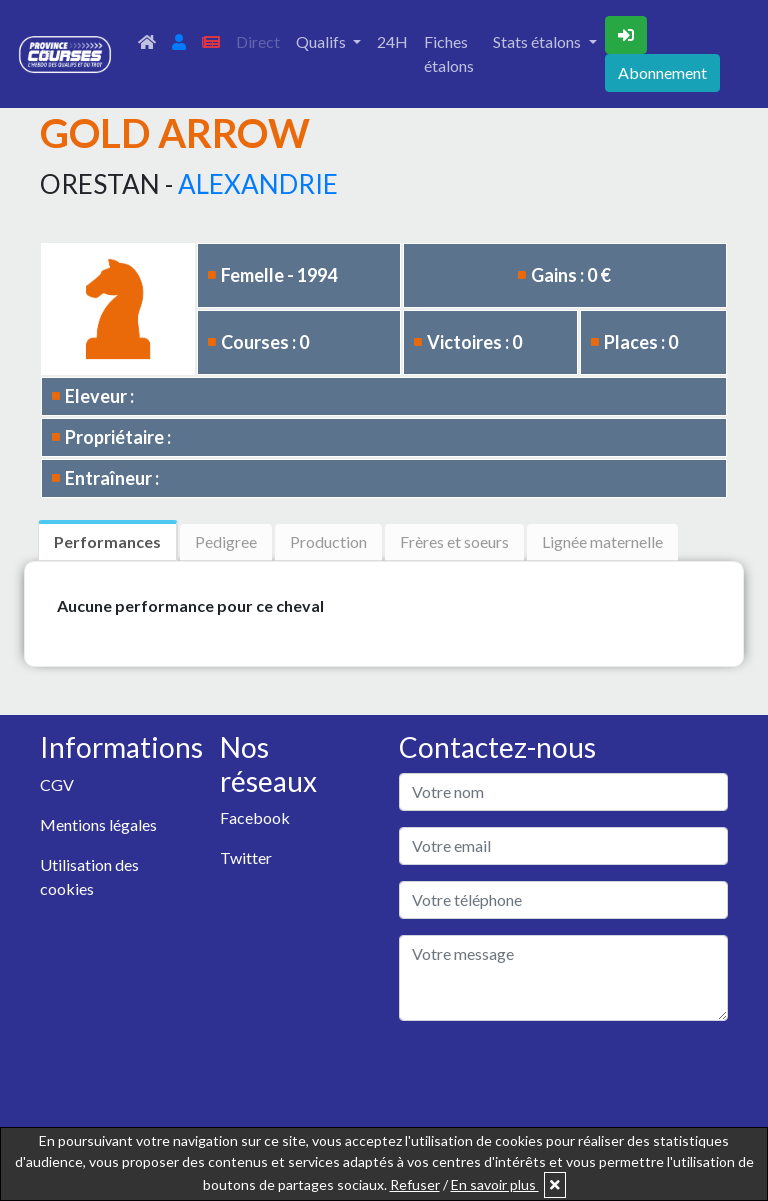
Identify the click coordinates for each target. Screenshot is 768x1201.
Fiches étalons (449, 53)
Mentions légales (98, 824)
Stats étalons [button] (538, 41)
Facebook (255, 817)
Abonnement (662, 72)
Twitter (246, 857)
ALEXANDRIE (258, 184)
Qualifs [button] (322, 41)
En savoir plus (495, 1184)
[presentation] (551, 1076)
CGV (57, 784)
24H (392, 41)
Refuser (415, 1184)
